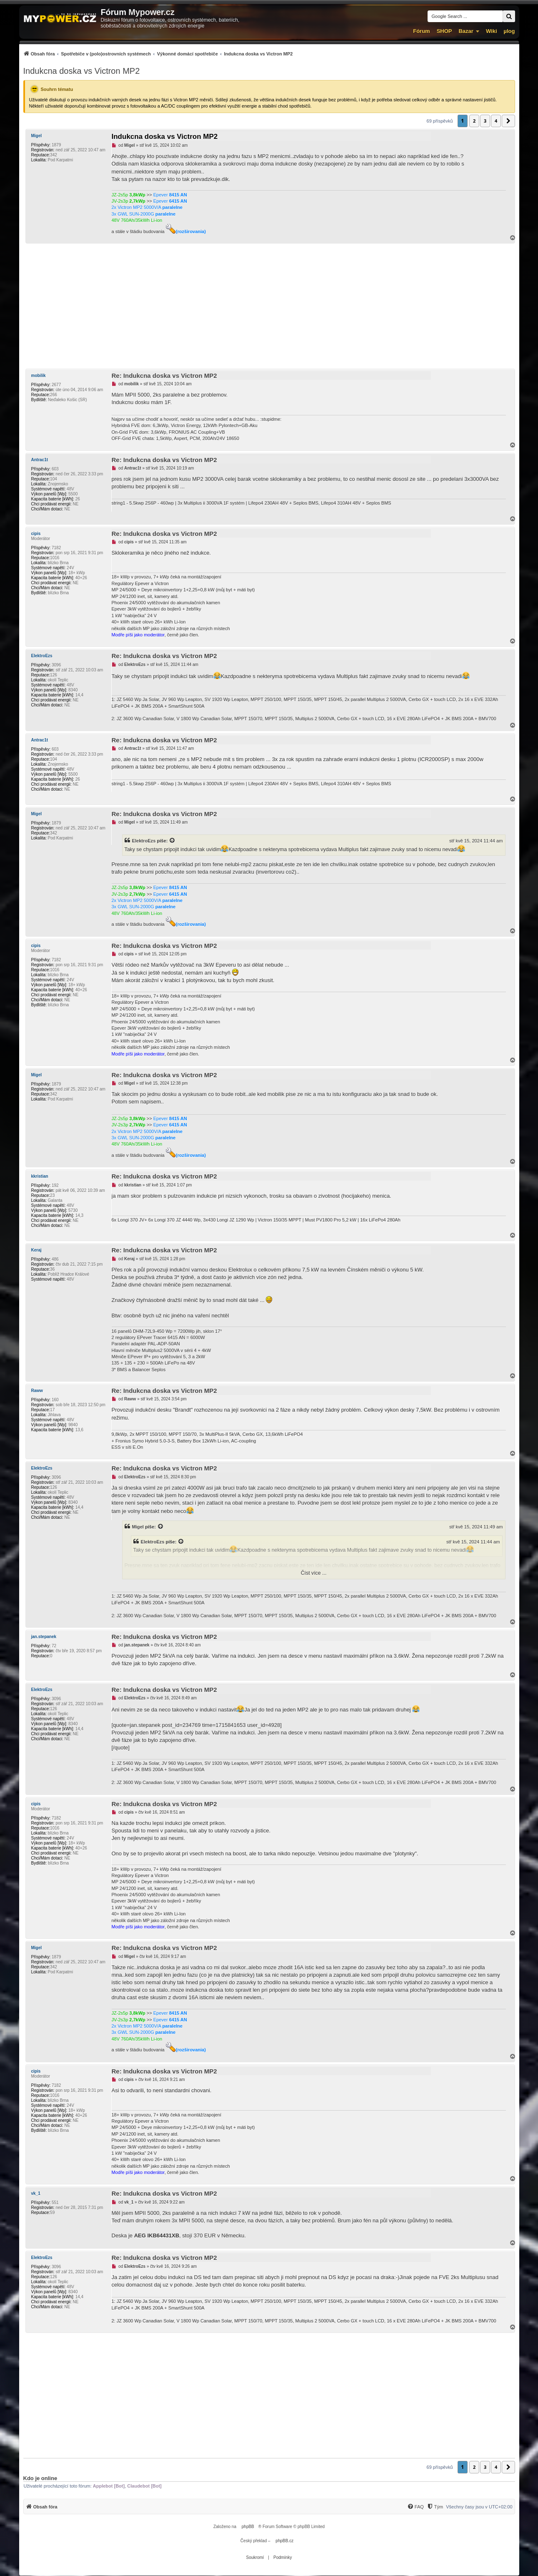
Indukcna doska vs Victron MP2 (81, 70)
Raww (37, 1390)
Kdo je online (40, 2478)
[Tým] (435, 2507)
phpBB (248, 2526)
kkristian (39, 1176)
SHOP (444, 31)
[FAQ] (415, 2507)
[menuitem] (158, 53)
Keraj (36, 1250)
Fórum (421, 31)
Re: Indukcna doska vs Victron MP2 (164, 375)
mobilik (38, 375)
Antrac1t (39, 459)
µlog (509, 31)
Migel (36, 135)
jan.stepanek (44, 1636)
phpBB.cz (284, 2540)
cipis (36, 533)
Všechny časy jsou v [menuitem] (479, 2506)
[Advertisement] (269, 306)
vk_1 (35, 2193)
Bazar (465, 31)
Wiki (491, 31)
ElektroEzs (42, 655)
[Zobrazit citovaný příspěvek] (172, 840)
